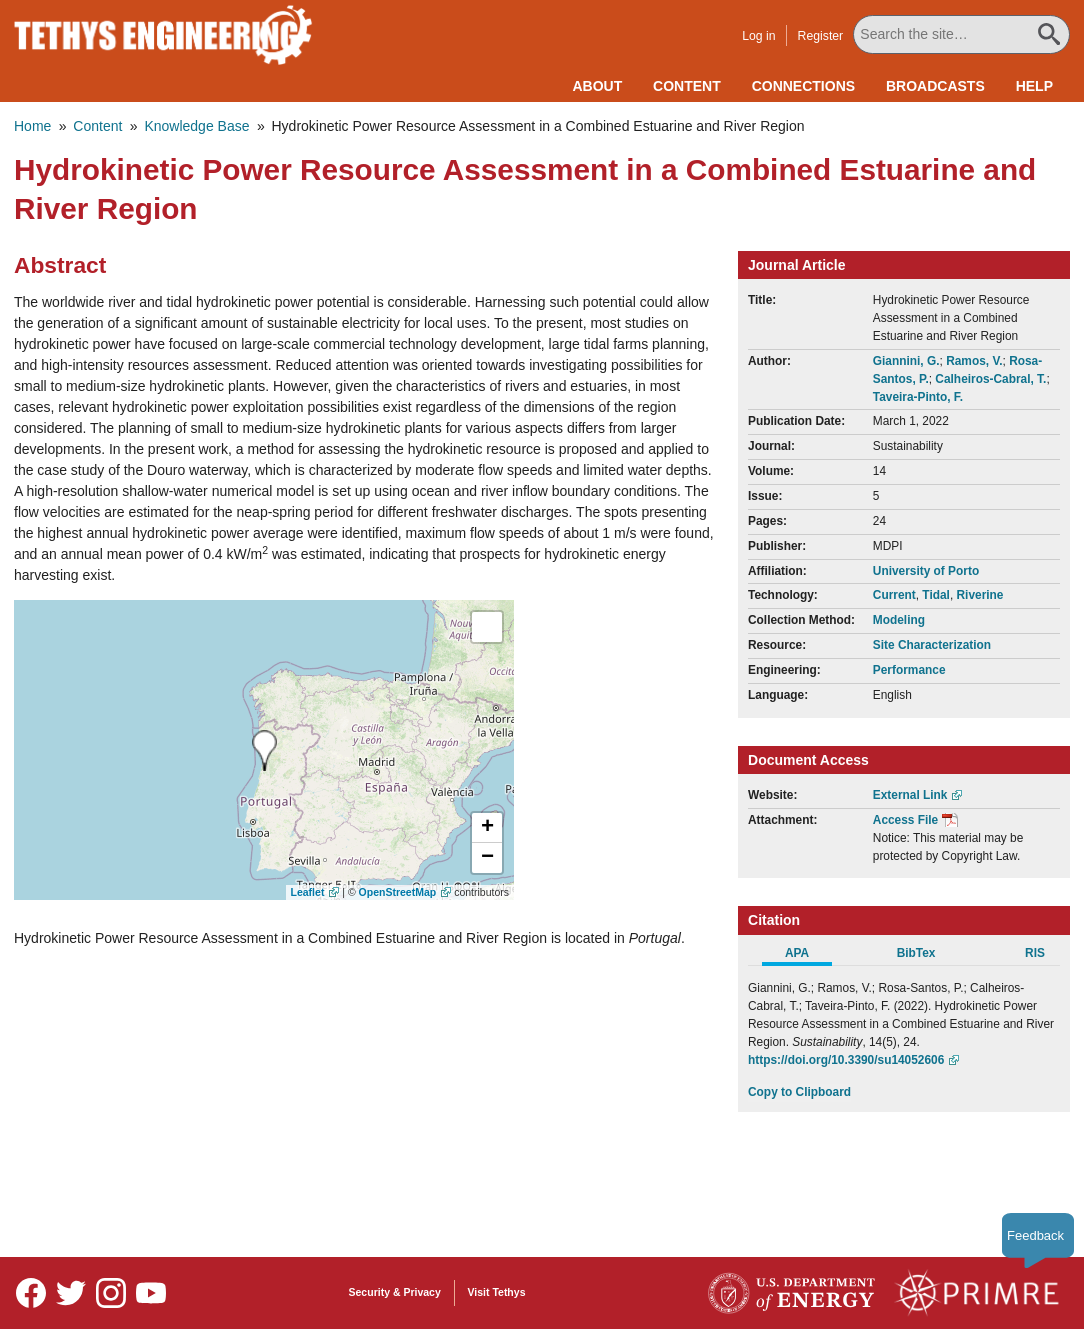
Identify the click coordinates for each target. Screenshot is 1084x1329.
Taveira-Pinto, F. (918, 397)
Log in (759, 36)
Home (32, 126)
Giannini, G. (906, 361)
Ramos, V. (974, 361)
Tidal (936, 595)
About (597, 86)
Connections (803, 86)
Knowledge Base (196, 126)
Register (822, 36)
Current (894, 595)
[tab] (807, 956)
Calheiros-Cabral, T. (990, 379)
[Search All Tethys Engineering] (962, 34)
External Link (910, 795)
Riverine (980, 595)
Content (687, 86)
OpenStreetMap (398, 892)
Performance (909, 670)
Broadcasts (935, 86)
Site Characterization (932, 645)
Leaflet (308, 892)
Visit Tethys (497, 1292)
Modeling (899, 620)
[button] (487, 828)
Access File (905, 820)
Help (1034, 86)
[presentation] (264, 750)
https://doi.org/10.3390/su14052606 (846, 1060)
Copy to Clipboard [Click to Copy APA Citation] (799, 1092)
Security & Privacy (395, 1292)
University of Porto (926, 571)
